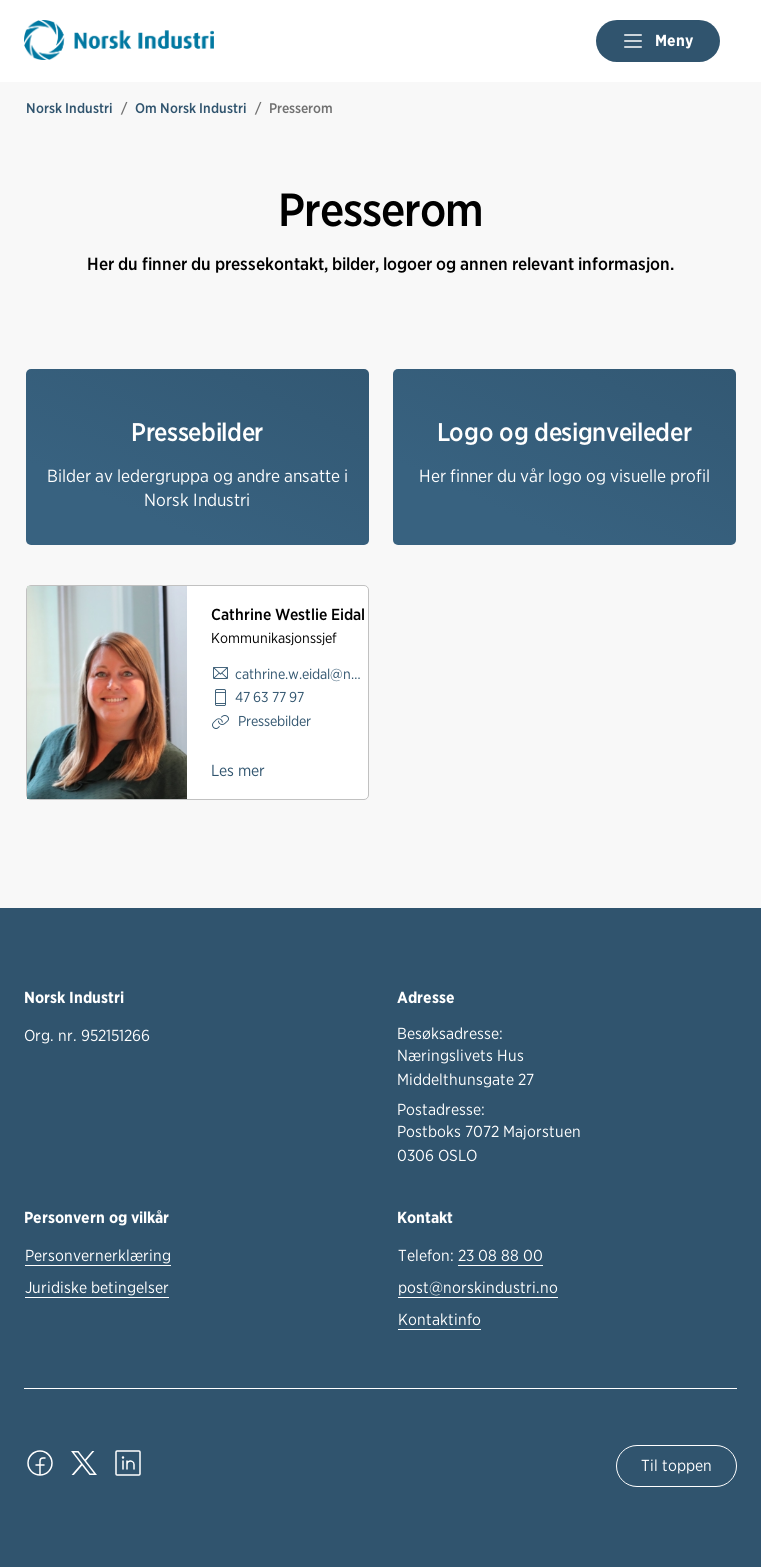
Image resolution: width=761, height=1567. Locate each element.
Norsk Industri (69, 108)
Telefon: (470, 1256)
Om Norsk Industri (191, 108)
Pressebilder (273, 720)
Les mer (238, 770)
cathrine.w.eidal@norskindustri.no (301, 673)
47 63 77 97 (269, 696)
